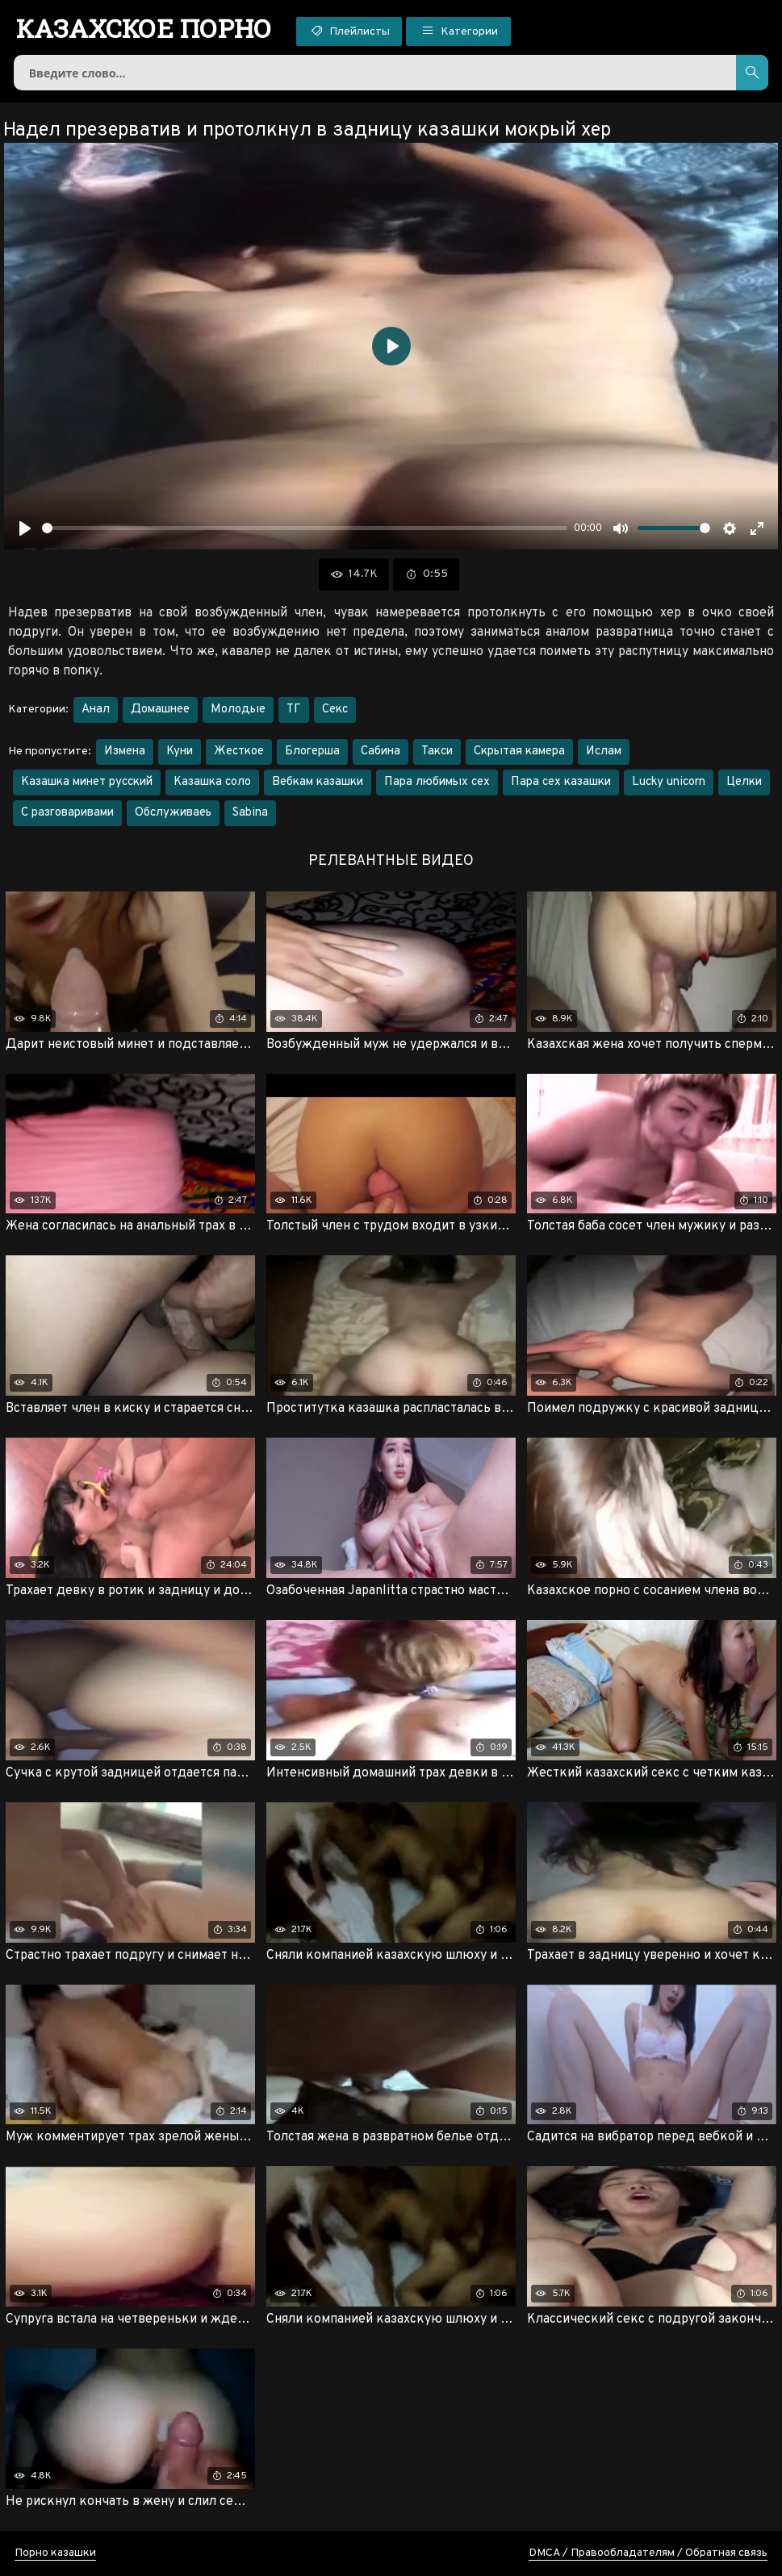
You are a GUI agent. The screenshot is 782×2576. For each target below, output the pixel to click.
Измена (124, 751)
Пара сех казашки (561, 782)
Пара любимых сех (437, 782)
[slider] (304, 528)
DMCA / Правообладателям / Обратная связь (648, 2553)
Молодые (238, 709)
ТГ (293, 709)
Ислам (603, 751)
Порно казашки (55, 2553)
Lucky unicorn (668, 782)
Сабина (380, 751)
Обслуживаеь (173, 812)
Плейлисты (349, 30)
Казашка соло (212, 782)
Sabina (250, 812)
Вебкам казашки (317, 782)
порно (144, 28)
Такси (437, 751)
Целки (744, 782)
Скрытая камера (519, 751)
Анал (96, 709)
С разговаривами (67, 812)
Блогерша (312, 751)
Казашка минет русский (87, 782)
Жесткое (239, 751)
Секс (335, 709)
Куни (179, 751)
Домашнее (160, 709)
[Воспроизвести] (25, 528)
